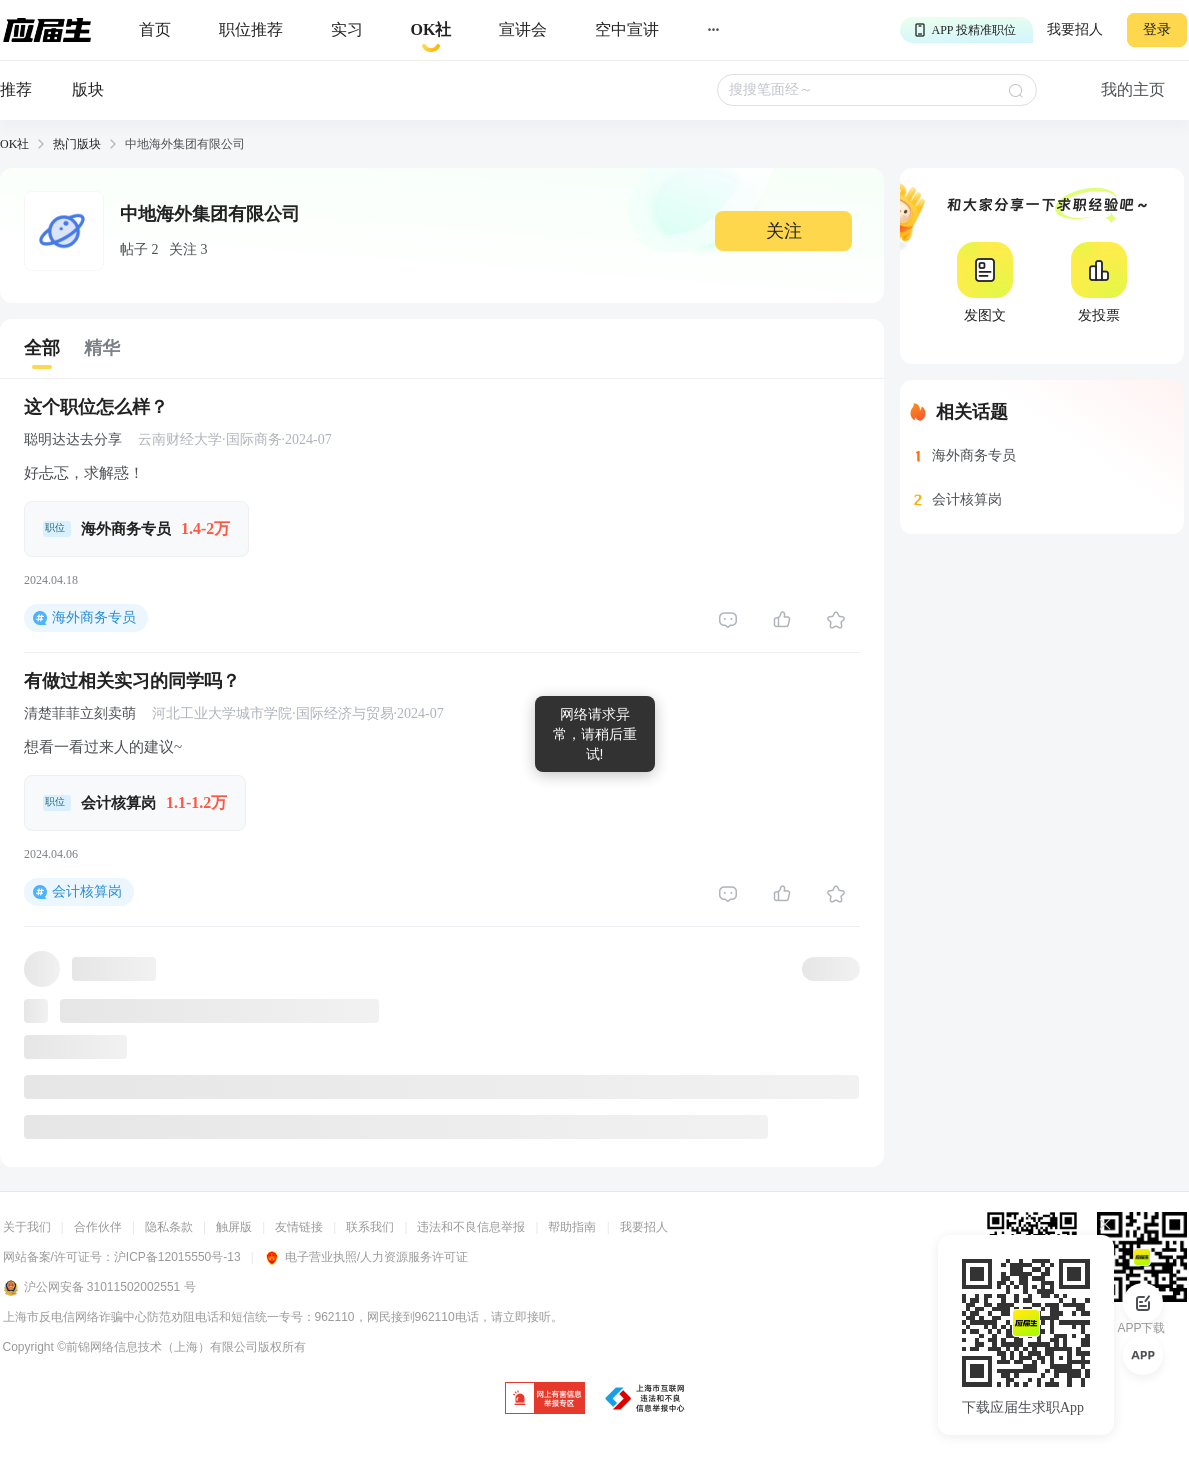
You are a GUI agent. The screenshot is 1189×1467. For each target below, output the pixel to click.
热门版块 (77, 144)
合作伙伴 (98, 1227)
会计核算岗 (87, 891)
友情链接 (299, 1227)
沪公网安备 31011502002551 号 (99, 1288)
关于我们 (27, 1227)
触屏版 (234, 1227)
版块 (88, 89)
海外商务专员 (94, 617)
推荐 (16, 89)
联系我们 (370, 1227)
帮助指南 (572, 1227)
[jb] (545, 1399)
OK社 (14, 144)
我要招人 (1075, 29)
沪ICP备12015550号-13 (177, 1257)
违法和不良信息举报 (471, 1227)
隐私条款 (169, 1227)
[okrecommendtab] (431, 30)
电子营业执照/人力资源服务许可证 (366, 1257)
